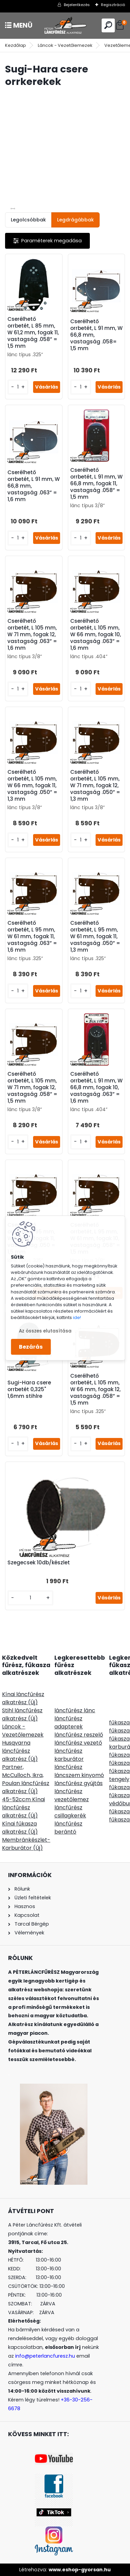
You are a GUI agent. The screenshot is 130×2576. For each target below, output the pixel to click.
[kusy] (17, 387)
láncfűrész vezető (78, 1743)
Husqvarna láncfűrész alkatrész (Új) (20, 1751)
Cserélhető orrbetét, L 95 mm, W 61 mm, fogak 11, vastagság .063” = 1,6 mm (32, 936)
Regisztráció (113, 4)
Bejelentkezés (77, 4)
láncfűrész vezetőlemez (71, 1795)
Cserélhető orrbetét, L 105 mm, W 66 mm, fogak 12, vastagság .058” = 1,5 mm (95, 1389)
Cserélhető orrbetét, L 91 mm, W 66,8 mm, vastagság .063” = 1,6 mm (33, 486)
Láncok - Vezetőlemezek (65, 45)
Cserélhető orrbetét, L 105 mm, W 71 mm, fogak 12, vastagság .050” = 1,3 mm (95, 785)
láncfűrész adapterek (68, 1722)
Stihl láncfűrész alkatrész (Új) (22, 1714)
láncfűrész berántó (68, 1828)
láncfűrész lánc (74, 1710)
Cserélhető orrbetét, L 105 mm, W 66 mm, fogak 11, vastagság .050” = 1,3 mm (32, 785)
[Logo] (65, 25)
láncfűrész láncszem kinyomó (79, 1771)
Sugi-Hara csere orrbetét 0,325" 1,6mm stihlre (29, 1389)
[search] (108, 25)
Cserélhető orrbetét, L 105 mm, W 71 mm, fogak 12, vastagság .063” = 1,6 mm (32, 634)
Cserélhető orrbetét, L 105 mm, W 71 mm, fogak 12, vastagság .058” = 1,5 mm (32, 1087)
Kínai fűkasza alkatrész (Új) (20, 1828)
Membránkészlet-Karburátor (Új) (26, 1844)
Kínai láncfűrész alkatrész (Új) (23, 1698)
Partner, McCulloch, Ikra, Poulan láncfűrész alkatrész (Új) (25, 1779)
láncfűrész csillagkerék (70, 1811)
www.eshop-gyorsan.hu (80, 2569)
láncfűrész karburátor (69, 1755)
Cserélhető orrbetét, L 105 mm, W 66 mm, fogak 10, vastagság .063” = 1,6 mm (95, 634)
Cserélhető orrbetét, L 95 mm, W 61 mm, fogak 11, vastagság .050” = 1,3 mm (95, 936)
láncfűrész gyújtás (78, 1783)
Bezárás (31, 1347)
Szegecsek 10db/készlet (38, 1562)
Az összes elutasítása (45, 1331)
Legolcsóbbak (28, 219)
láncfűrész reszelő (78, 1735)
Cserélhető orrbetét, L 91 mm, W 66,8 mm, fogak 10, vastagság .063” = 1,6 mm (96, 1087)
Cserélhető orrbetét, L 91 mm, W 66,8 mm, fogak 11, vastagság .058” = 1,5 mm (96, 483)
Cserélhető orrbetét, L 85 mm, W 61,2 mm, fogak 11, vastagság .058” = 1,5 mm (33, 332)
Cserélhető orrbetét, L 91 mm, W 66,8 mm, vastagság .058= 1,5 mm (96, 335)
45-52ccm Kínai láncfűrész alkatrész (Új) (23, 1807)
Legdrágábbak (75, 219)
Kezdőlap (15, 45)
